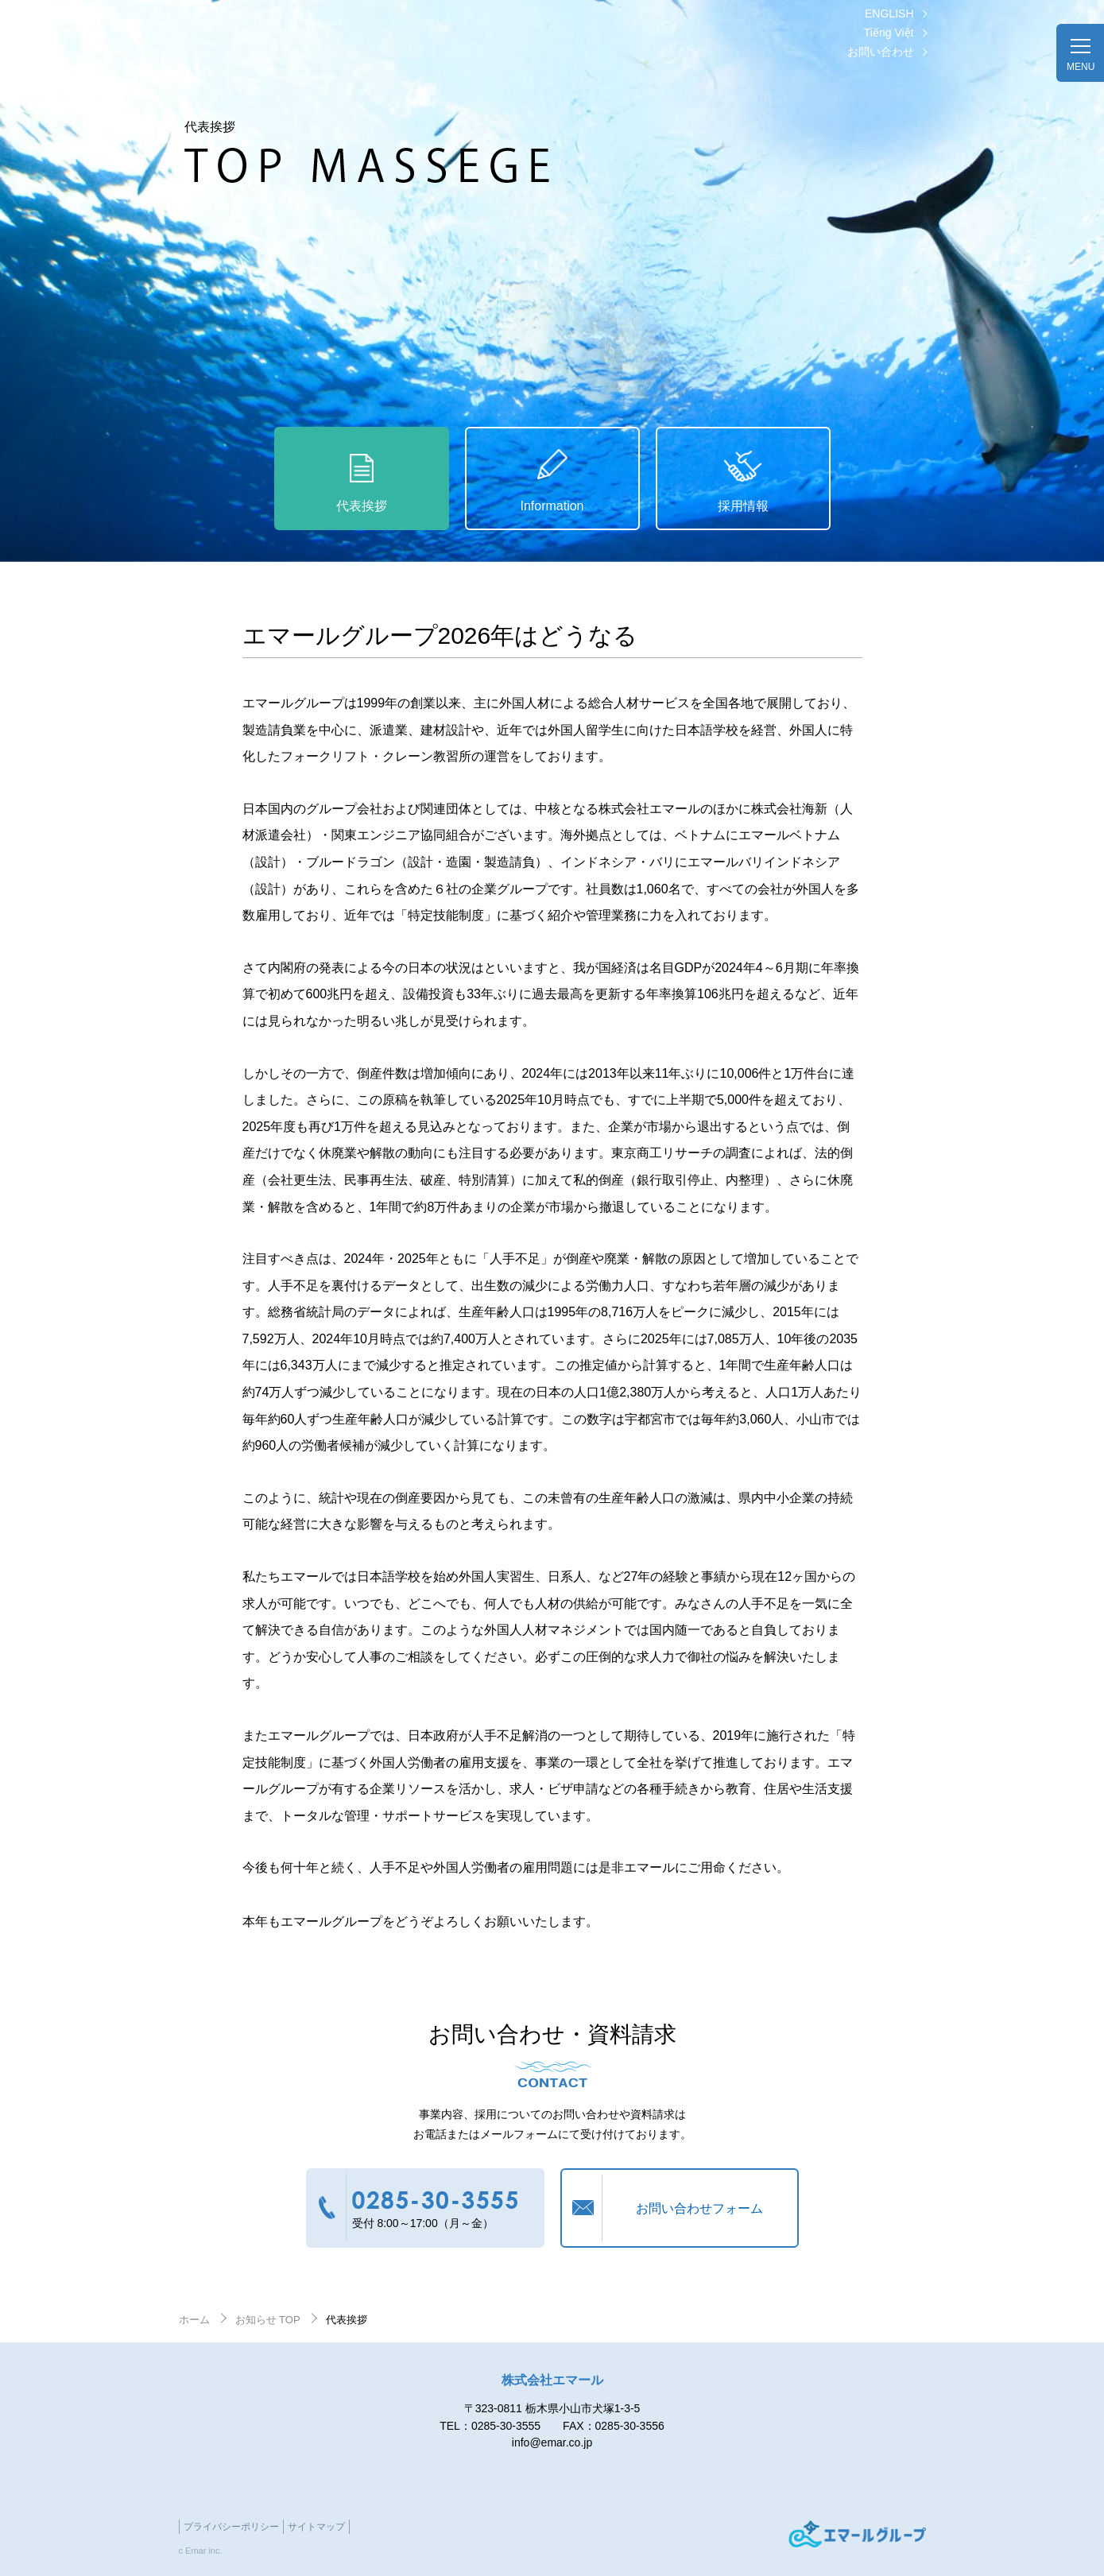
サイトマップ (316, 2526)
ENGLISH (889, 13)
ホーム (194, 2320)
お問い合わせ (880, 51)
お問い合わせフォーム (699, 2208)
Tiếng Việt (889, 32)
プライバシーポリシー (231, 2526)
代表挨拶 (361, 506)
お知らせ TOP (267, 2320)
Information (551, 506)
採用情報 (743, 506)
